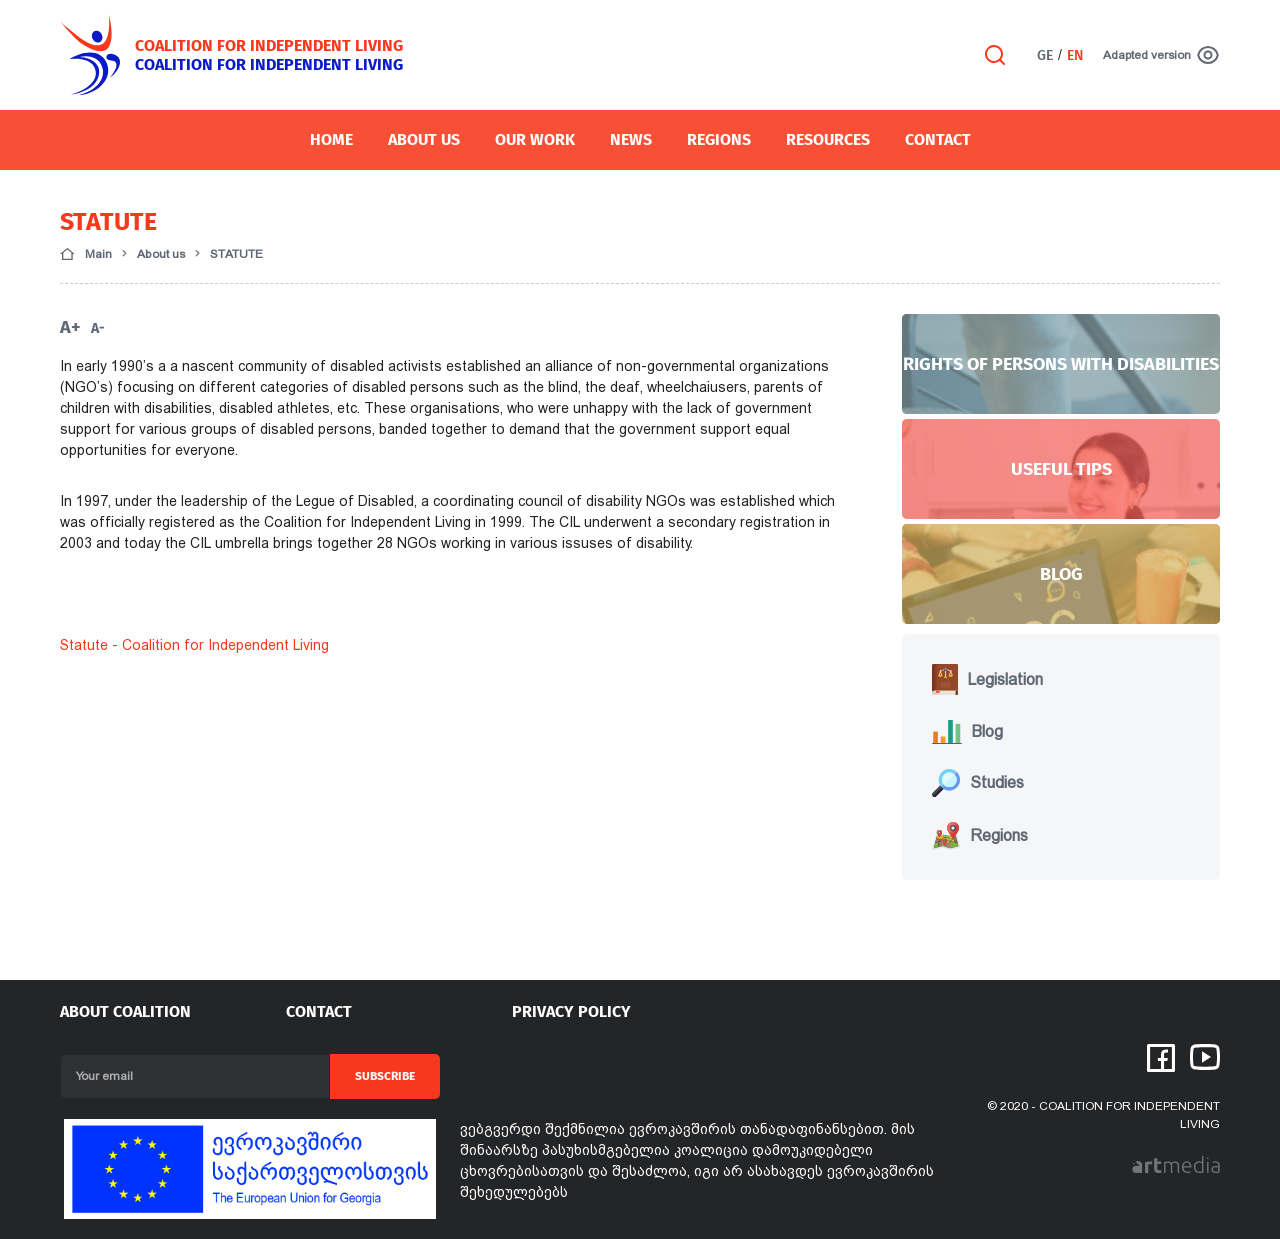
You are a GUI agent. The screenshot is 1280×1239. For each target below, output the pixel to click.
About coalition (125, 1011)
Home (331, 139)
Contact (938, 139)
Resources (828, 139)
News (631, 139)
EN (1075, 55)
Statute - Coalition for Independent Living (194, 645)
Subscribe (385, 1076)
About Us (424, 139)
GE (1045, 55)
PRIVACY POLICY (571, 1011)
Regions (719, 139)
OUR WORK (535, 139)
